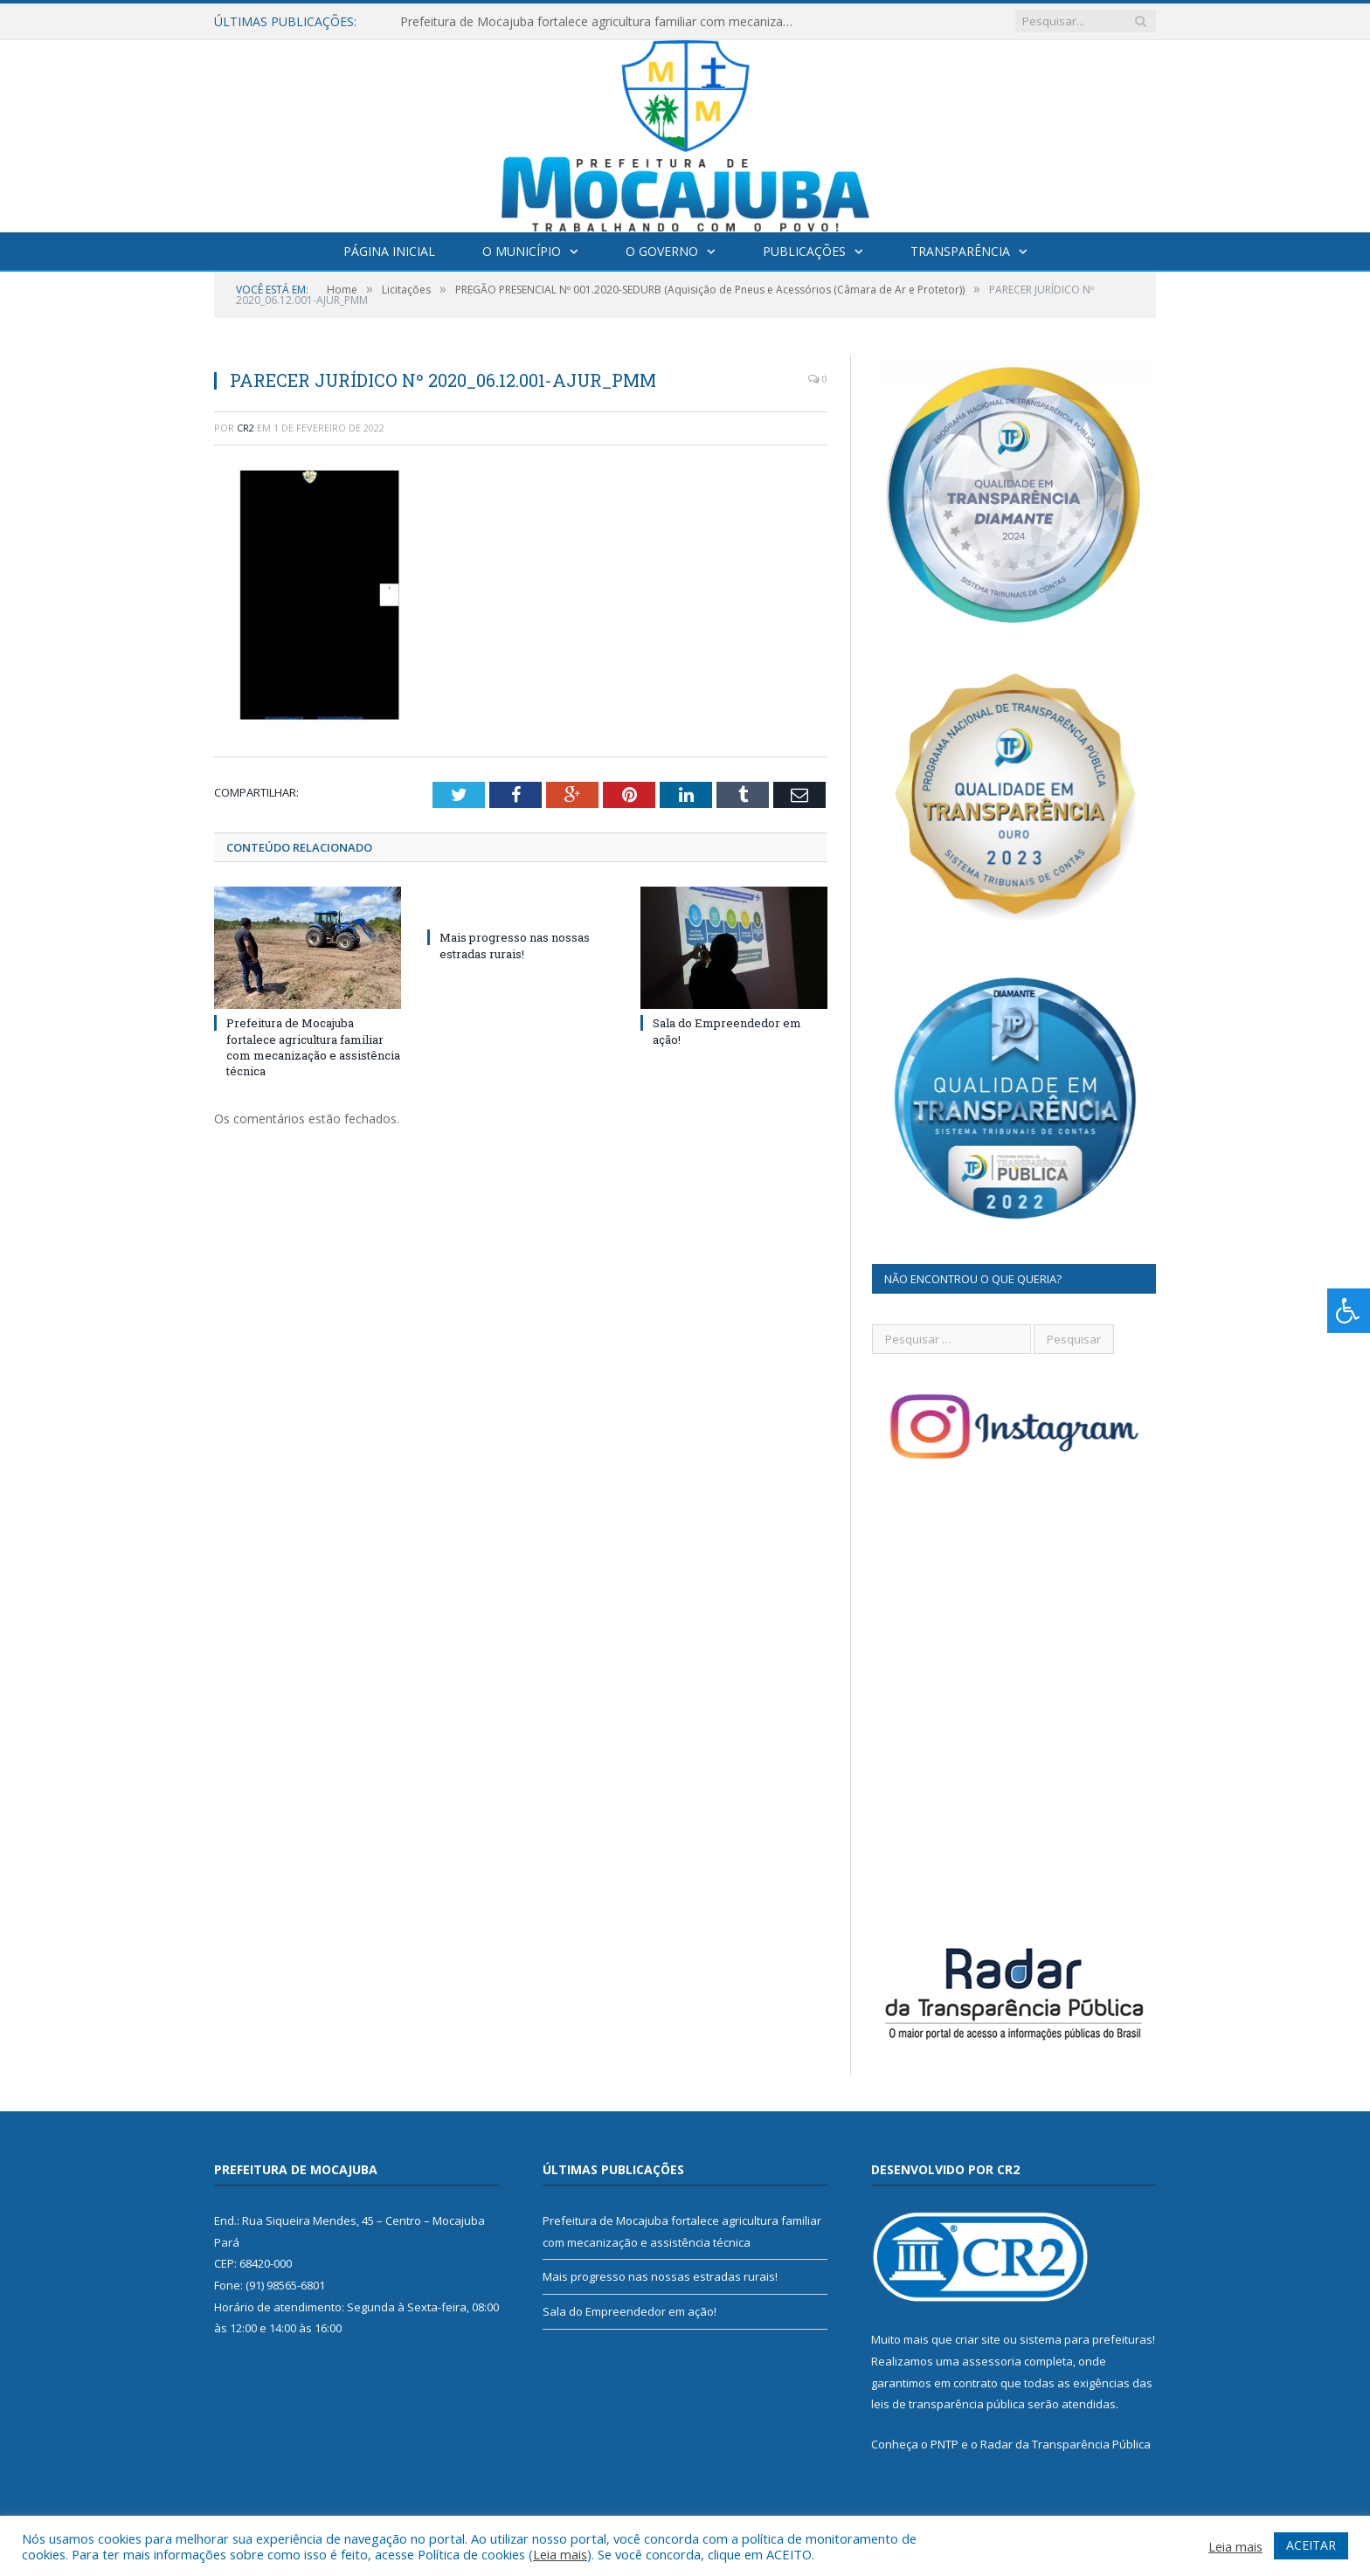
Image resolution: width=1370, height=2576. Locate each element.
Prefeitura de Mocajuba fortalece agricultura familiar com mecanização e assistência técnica (601, 22)
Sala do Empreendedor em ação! (629, 2311)
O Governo (662, 251)
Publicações (804, 251)
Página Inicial (389, 251)
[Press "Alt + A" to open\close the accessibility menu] (1348, 1310)
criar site (977, 2339)
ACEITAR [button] (1311, 2545)
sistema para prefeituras (1086, 2339)
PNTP (944, 2444)
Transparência (960, 251)
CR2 (245, 427)
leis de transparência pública (948, 2404)
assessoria (991, 2361)
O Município (521, 251)
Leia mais (560, 2554)
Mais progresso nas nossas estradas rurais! (514, 945)
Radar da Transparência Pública (1065, 2444)
